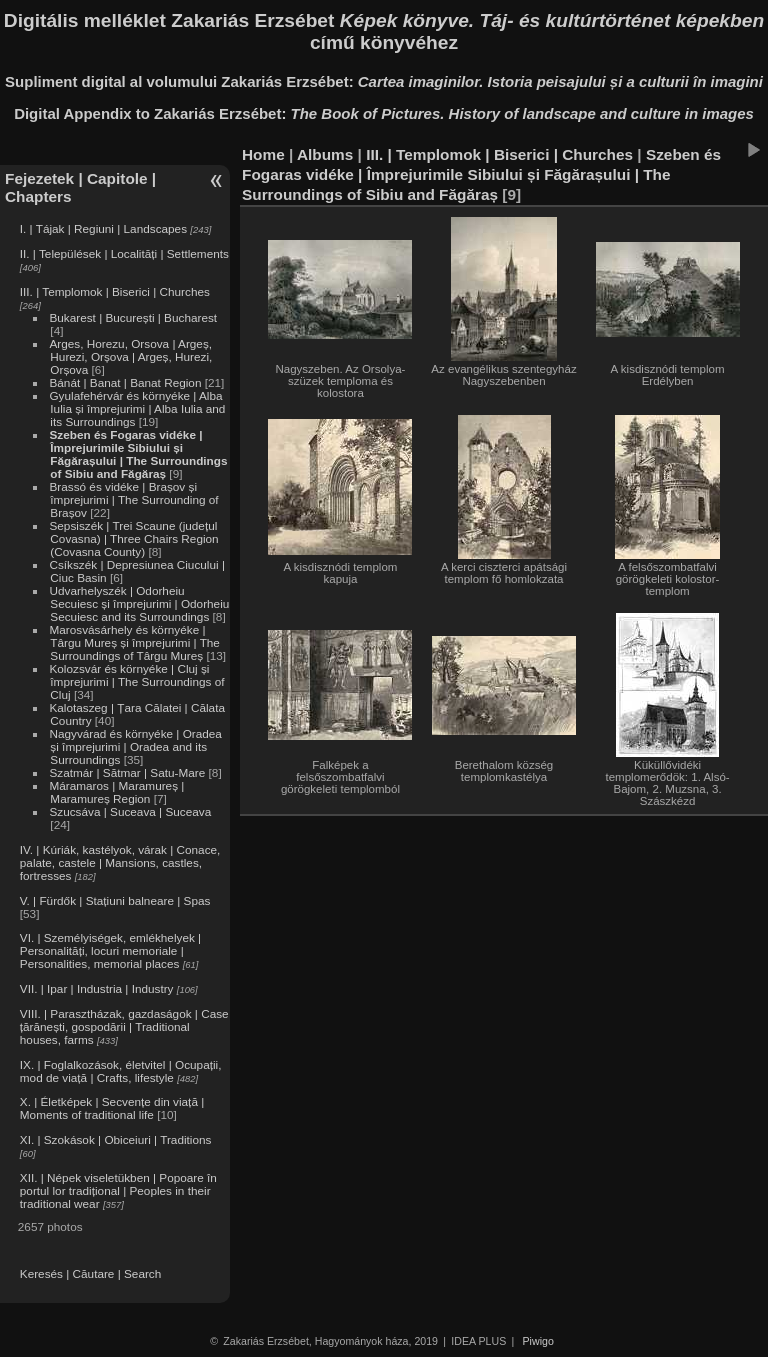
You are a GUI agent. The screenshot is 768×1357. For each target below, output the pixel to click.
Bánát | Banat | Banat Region (125, 382)
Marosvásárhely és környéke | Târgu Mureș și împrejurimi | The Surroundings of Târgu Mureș (134, 642)
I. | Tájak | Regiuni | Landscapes (103, 228)
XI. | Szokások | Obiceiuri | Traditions (116, 1139)
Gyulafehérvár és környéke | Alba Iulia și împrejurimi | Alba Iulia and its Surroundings (137, 408)
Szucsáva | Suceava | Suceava (130, 811)
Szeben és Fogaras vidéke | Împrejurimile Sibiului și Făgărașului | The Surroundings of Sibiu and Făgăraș (138, 454)
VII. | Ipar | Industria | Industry (97, 988)
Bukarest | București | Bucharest (133, 317)
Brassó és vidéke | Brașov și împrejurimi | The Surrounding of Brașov (133, 499)
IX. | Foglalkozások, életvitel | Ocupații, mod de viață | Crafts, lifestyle (121, 1071)
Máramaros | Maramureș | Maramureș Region (116, 792)
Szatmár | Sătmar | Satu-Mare (127, 772)
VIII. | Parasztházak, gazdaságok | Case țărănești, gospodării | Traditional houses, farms (124, 1026)
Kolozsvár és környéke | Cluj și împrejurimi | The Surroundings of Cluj (136, 681)
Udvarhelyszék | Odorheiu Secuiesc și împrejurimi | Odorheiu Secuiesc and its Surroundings (139, 603)
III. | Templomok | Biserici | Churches (115, 291)
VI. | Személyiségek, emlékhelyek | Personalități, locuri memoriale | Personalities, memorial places (110, 950)
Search (142, 1273)
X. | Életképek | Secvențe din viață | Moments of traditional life (112, 1108)
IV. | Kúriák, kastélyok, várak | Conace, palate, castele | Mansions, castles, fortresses (120, 862)
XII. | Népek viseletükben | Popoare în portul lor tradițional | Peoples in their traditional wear (118, 1190)
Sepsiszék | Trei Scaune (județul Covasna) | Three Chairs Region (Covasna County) (133, 538)
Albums (325, 154)
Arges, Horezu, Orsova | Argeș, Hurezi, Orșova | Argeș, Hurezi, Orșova (130, 356)
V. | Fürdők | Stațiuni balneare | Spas (115, 900)
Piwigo (538, 1341)
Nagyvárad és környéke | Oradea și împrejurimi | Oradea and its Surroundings (135, 746)
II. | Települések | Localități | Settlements (124, 253)
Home (263, 154)
